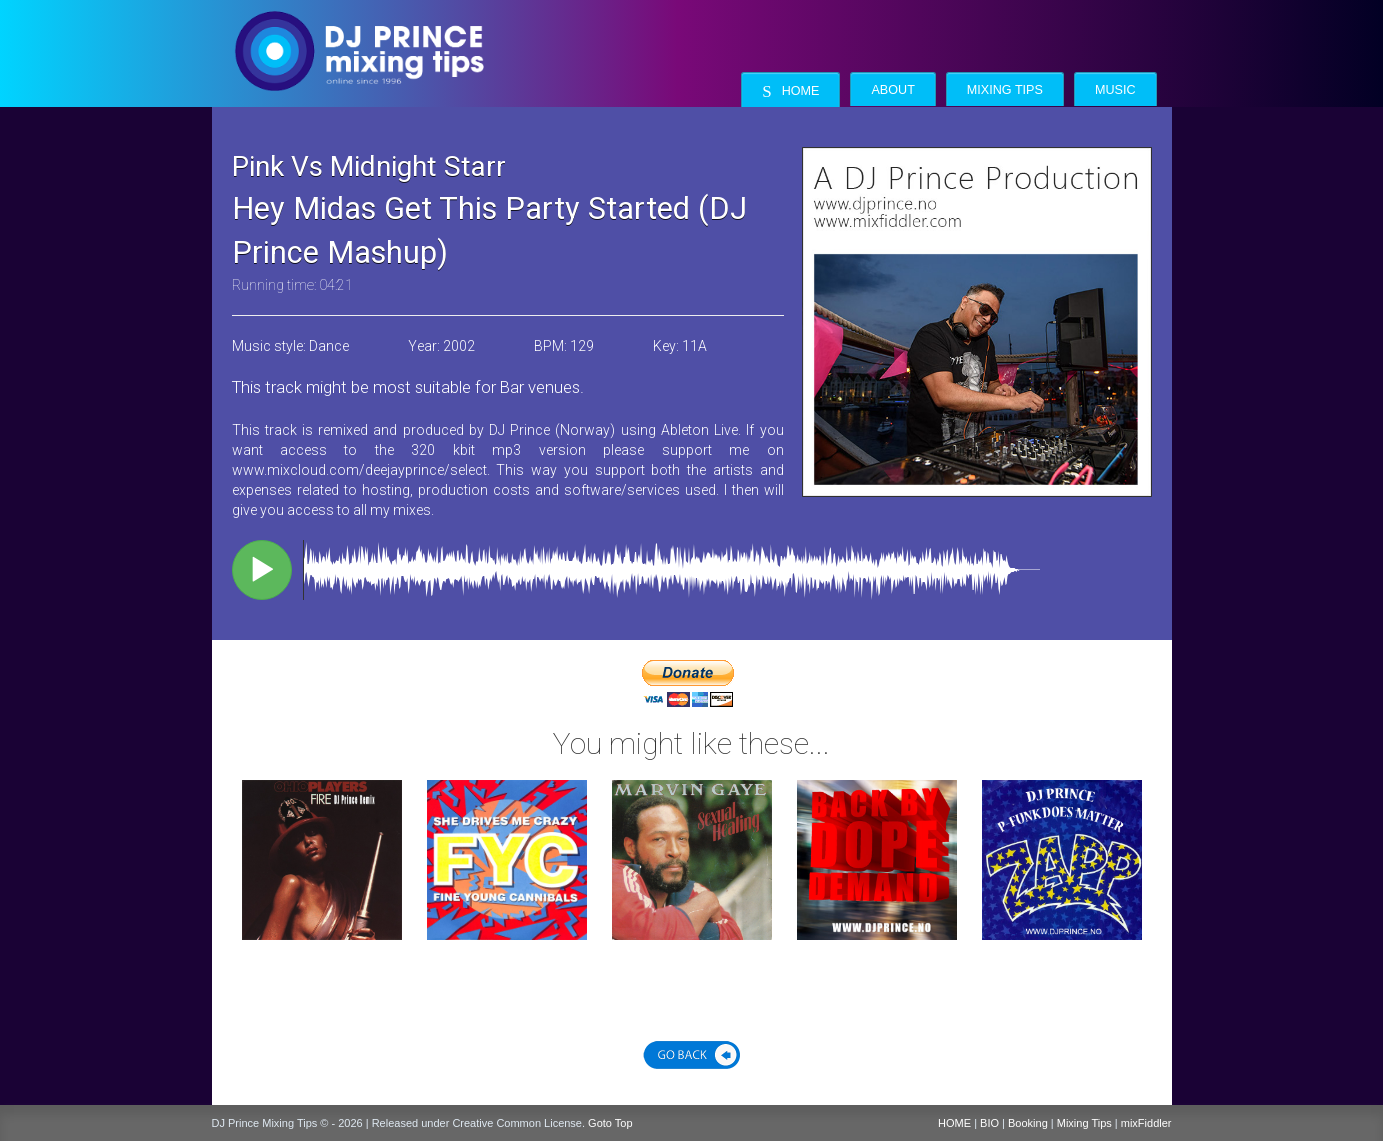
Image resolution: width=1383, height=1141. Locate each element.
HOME (954, 1123)
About (892, 90)
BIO (989, 1123)
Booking (1028, 1123)
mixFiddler (1146, 1123)
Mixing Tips (1005, 90)
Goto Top (610, 1123)
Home (790, 91)
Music (1115, 90)
